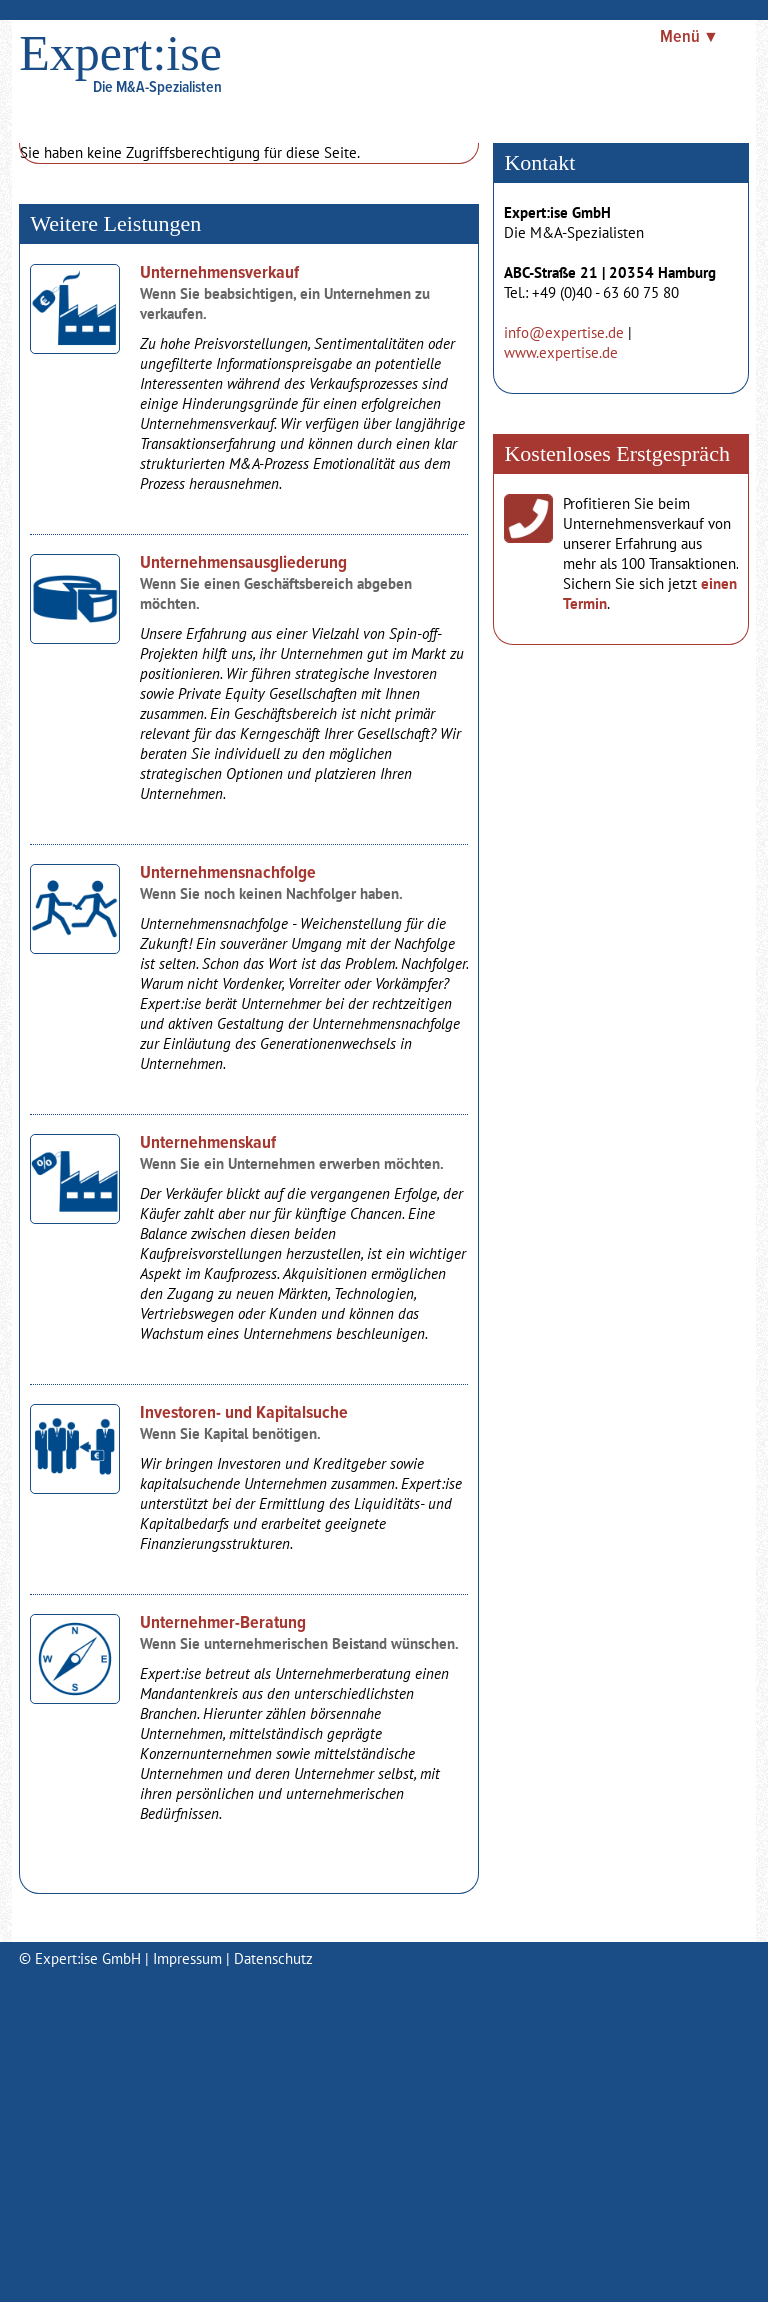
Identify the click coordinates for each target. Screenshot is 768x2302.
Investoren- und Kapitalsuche (244, 1413)
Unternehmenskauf (208, 1143)
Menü (680, 37)
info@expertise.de (564, 332)
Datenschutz (273, 1958)
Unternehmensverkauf (219, 273)
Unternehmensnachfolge (228, 873)
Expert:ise (120, 53)
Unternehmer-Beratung (223, 1623)
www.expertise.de (561, 352)
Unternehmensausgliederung (243, 563)
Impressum (187, 1958)
